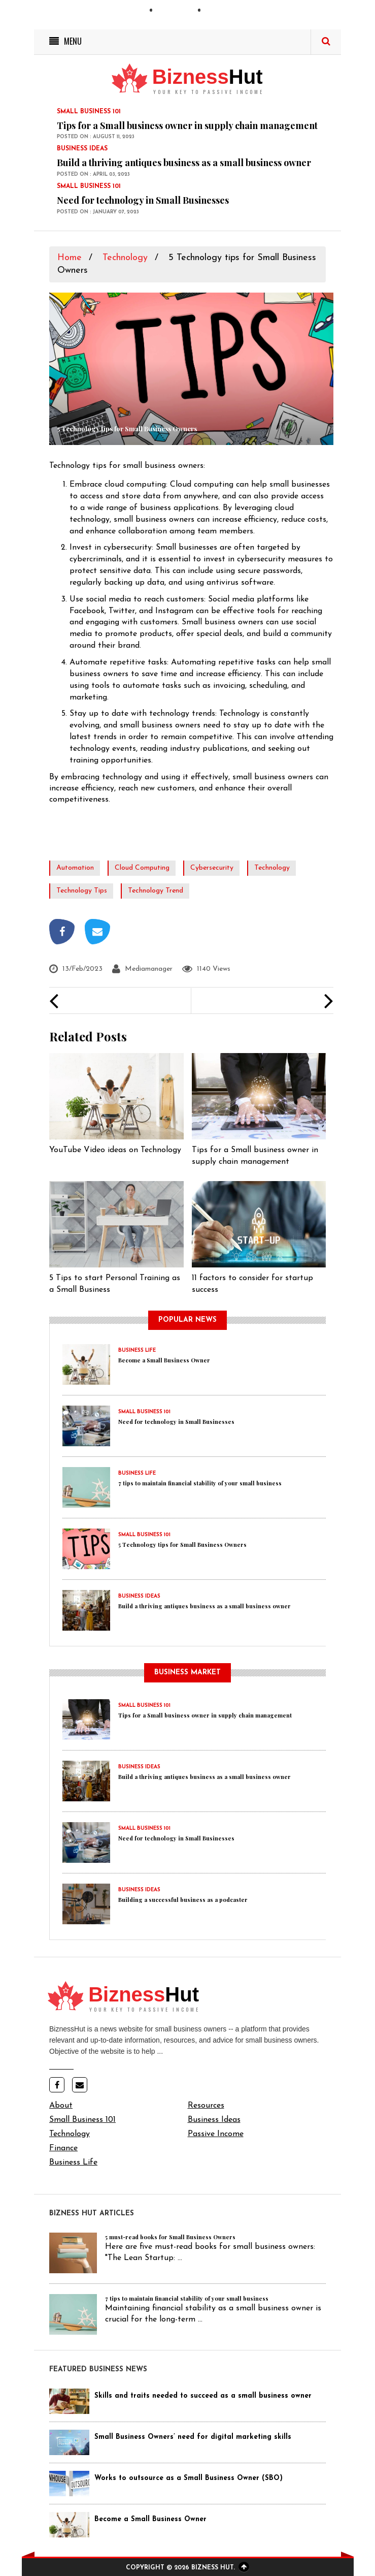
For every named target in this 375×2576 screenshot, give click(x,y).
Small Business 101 (82, 2120)
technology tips (81, 891)
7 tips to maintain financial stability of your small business (200, 1483)
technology (272, 868)
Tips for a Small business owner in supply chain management (187, 125)
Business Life (73, 2162)
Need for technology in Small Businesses (143, 200)
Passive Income (216, 2134)
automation (75, 868)
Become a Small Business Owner (164, 1360)
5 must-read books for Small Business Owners (170, 2237)
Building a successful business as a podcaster (183, 1899)
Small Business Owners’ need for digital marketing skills (192, 2437)
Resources (206, 2106)
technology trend (155, 891)
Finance (63, 2148)
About (61, 2106)
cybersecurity (211, 868)
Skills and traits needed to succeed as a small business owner (203, 2396)
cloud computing (142, 868)
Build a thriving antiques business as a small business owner (184, 162)
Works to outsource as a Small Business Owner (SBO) (188, 2478)
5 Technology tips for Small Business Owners (182, 1544)
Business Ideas (214, 2120)
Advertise (225, 12)
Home (69, 258)
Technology (125, 258)
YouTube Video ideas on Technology (115, 1150)
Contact (174, 12)
